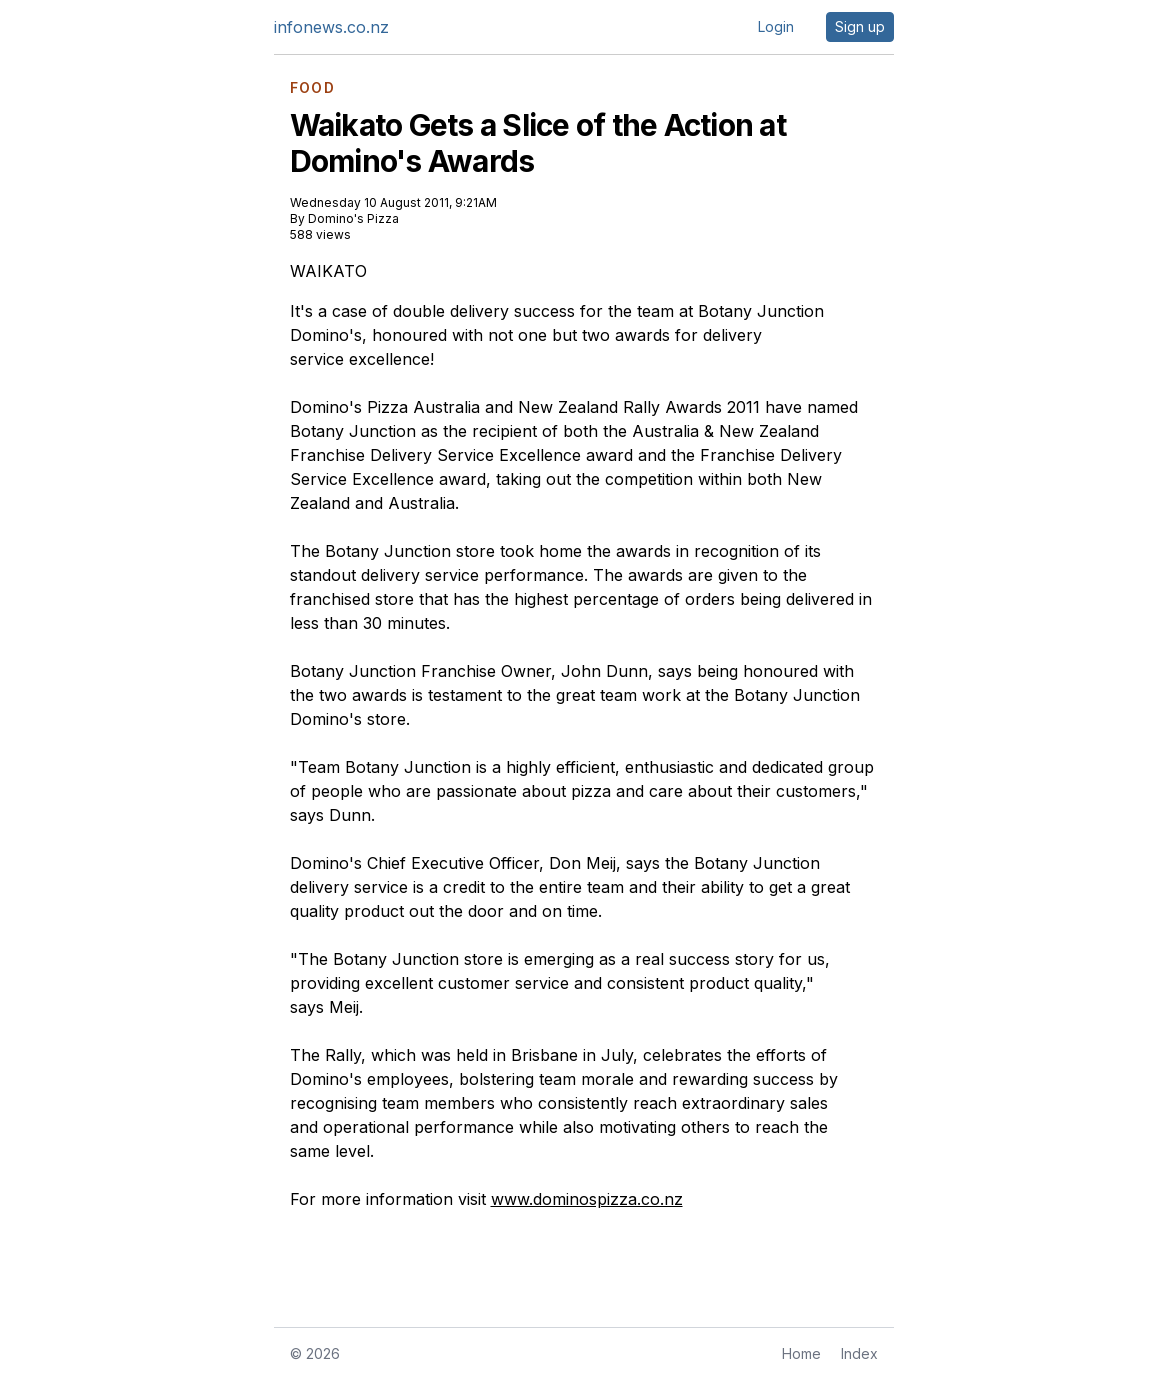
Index (859, 1353)
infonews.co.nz (331, 27)
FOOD (313, 88)
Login (776, 26)
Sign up (860, 26)
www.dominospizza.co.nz (587, 1199)
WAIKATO (328, 271)
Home (801, 1353)
